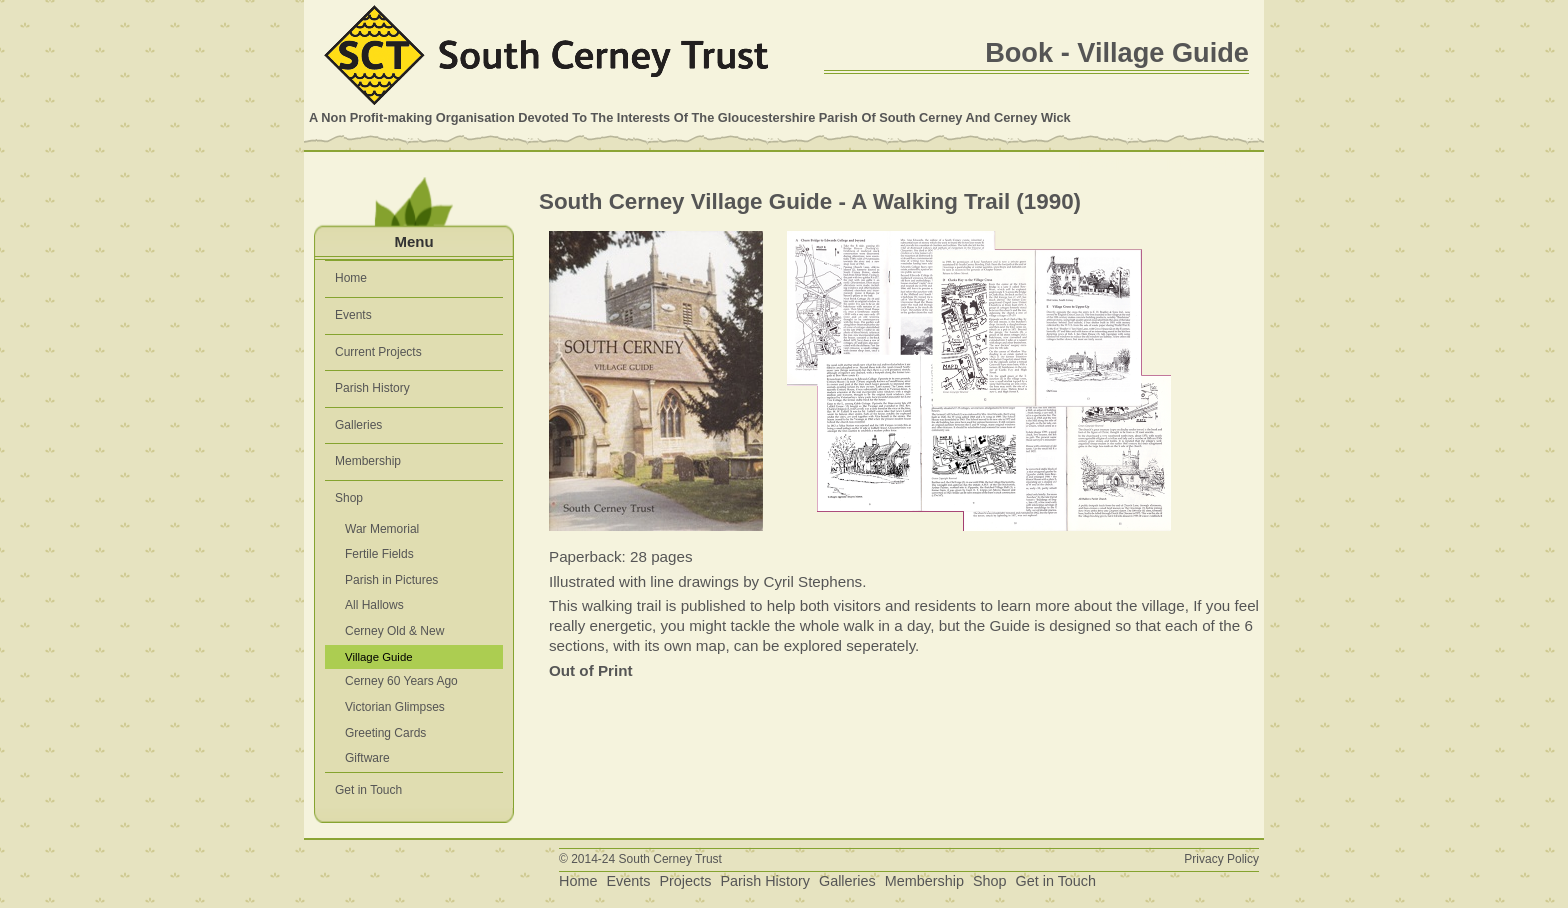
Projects (685, 881)
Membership (368, 461)
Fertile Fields (379, 554)
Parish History (372, 388)
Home (351, 278)
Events (353, 315)
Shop (349, 498)
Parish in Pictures (391, 580)
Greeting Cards (385, 733)
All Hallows (374, 605)
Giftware (367, 758)
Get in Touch (368, 790)
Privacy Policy (1221, 859)
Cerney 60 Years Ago (401, 681)
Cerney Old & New (394, 631)
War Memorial (382, 529)
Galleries (358, 425)
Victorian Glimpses (395, 707)
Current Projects (378, 352)
